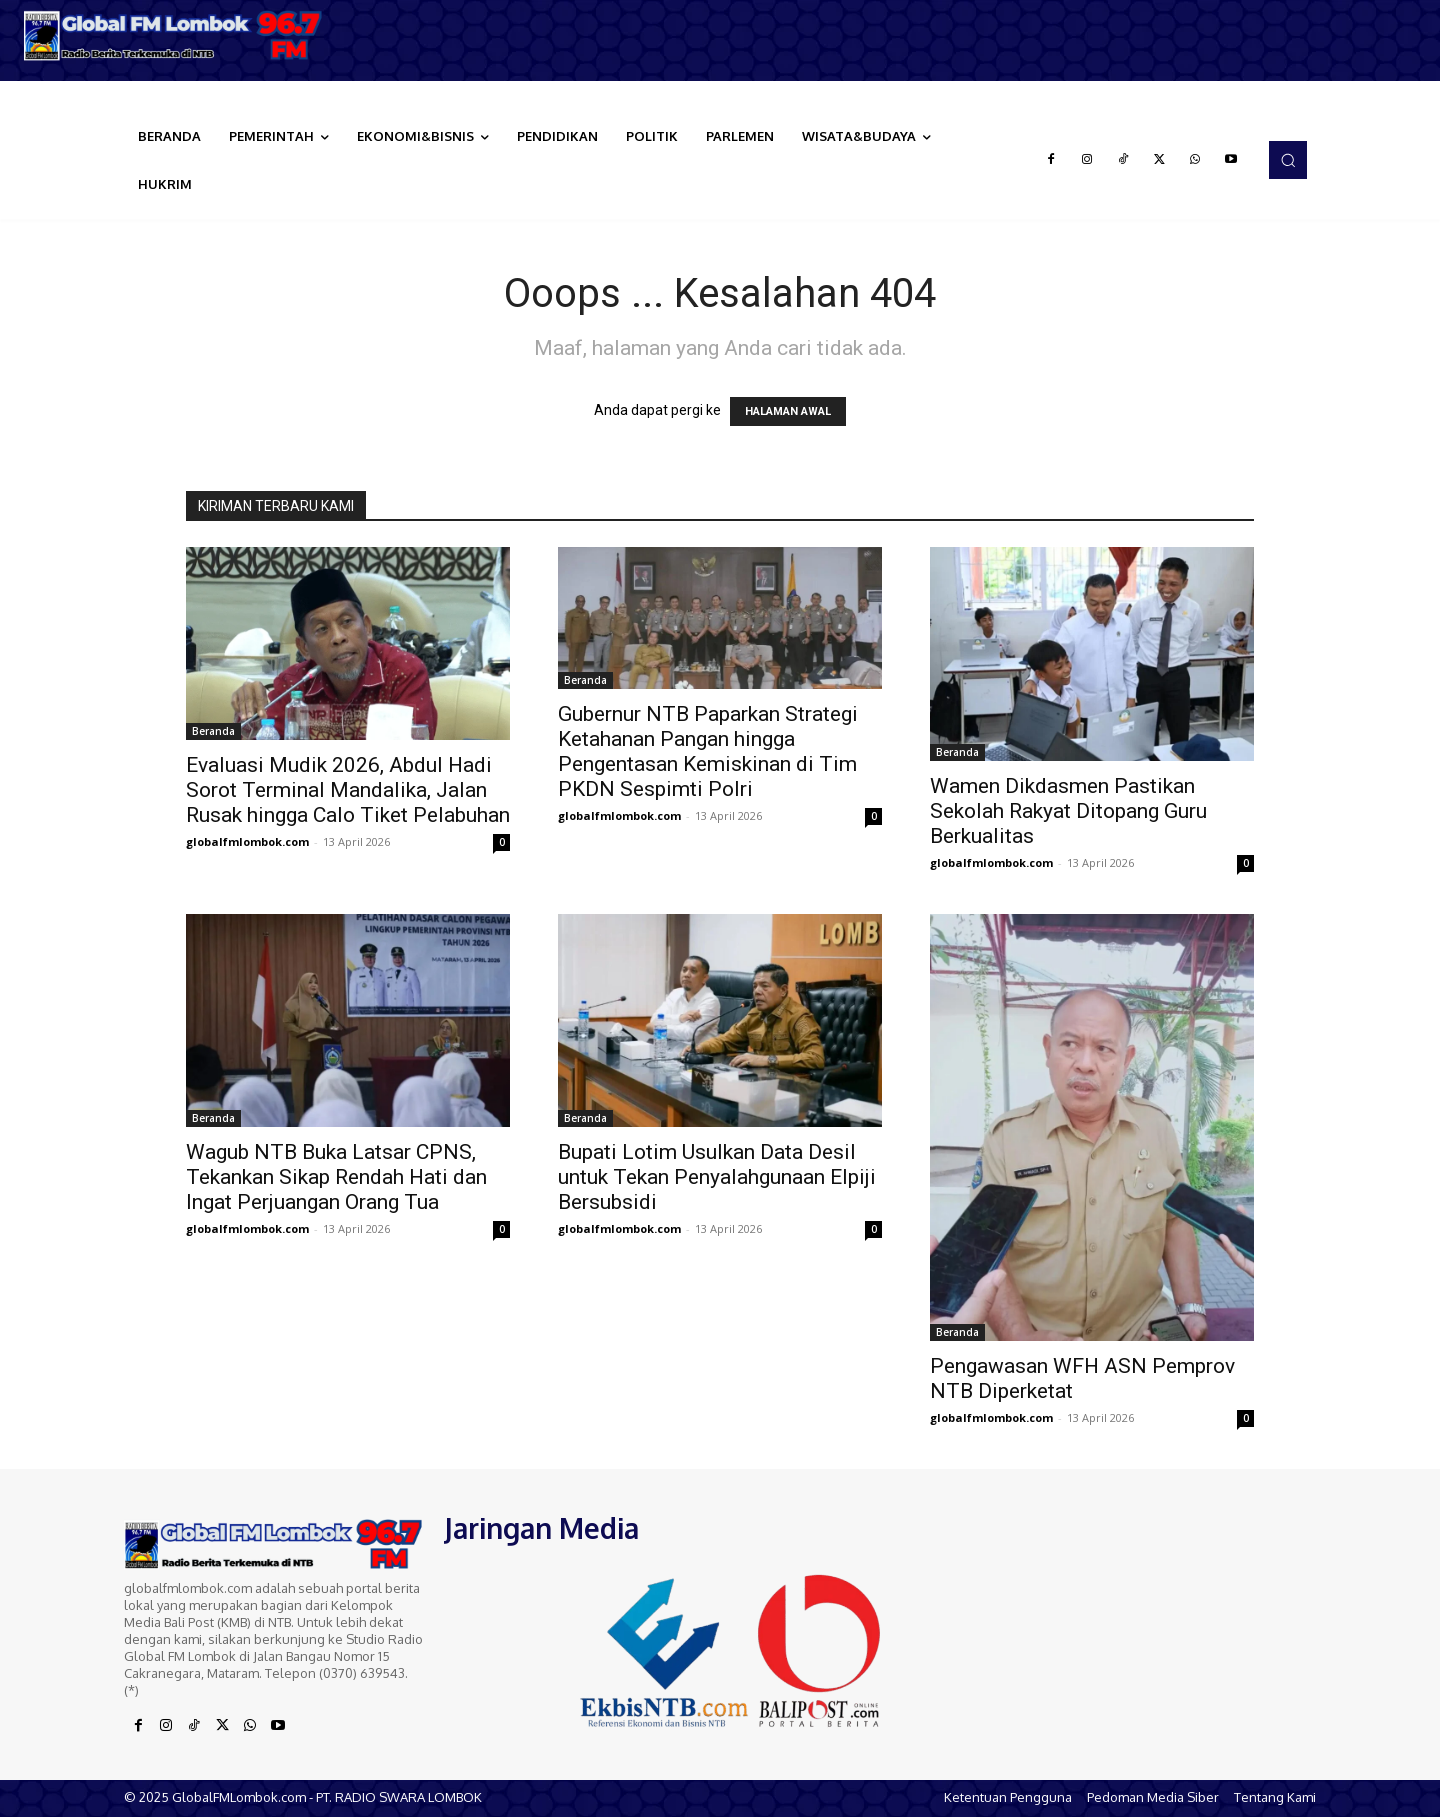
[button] (1288, 160)
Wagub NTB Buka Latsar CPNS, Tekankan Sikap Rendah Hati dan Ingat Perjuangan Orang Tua (336, 1177)
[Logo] (180, 35)
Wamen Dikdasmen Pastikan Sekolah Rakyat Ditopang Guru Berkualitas (1068, 811)
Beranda (213, 731)
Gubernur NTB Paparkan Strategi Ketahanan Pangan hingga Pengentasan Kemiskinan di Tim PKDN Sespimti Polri (708, 751)
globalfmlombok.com (247, 841)
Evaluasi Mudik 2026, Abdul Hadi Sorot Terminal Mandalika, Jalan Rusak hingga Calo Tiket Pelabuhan (348, 790)
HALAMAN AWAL (788, 411)
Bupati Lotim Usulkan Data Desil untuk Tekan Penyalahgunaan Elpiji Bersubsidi (717, 1177)
